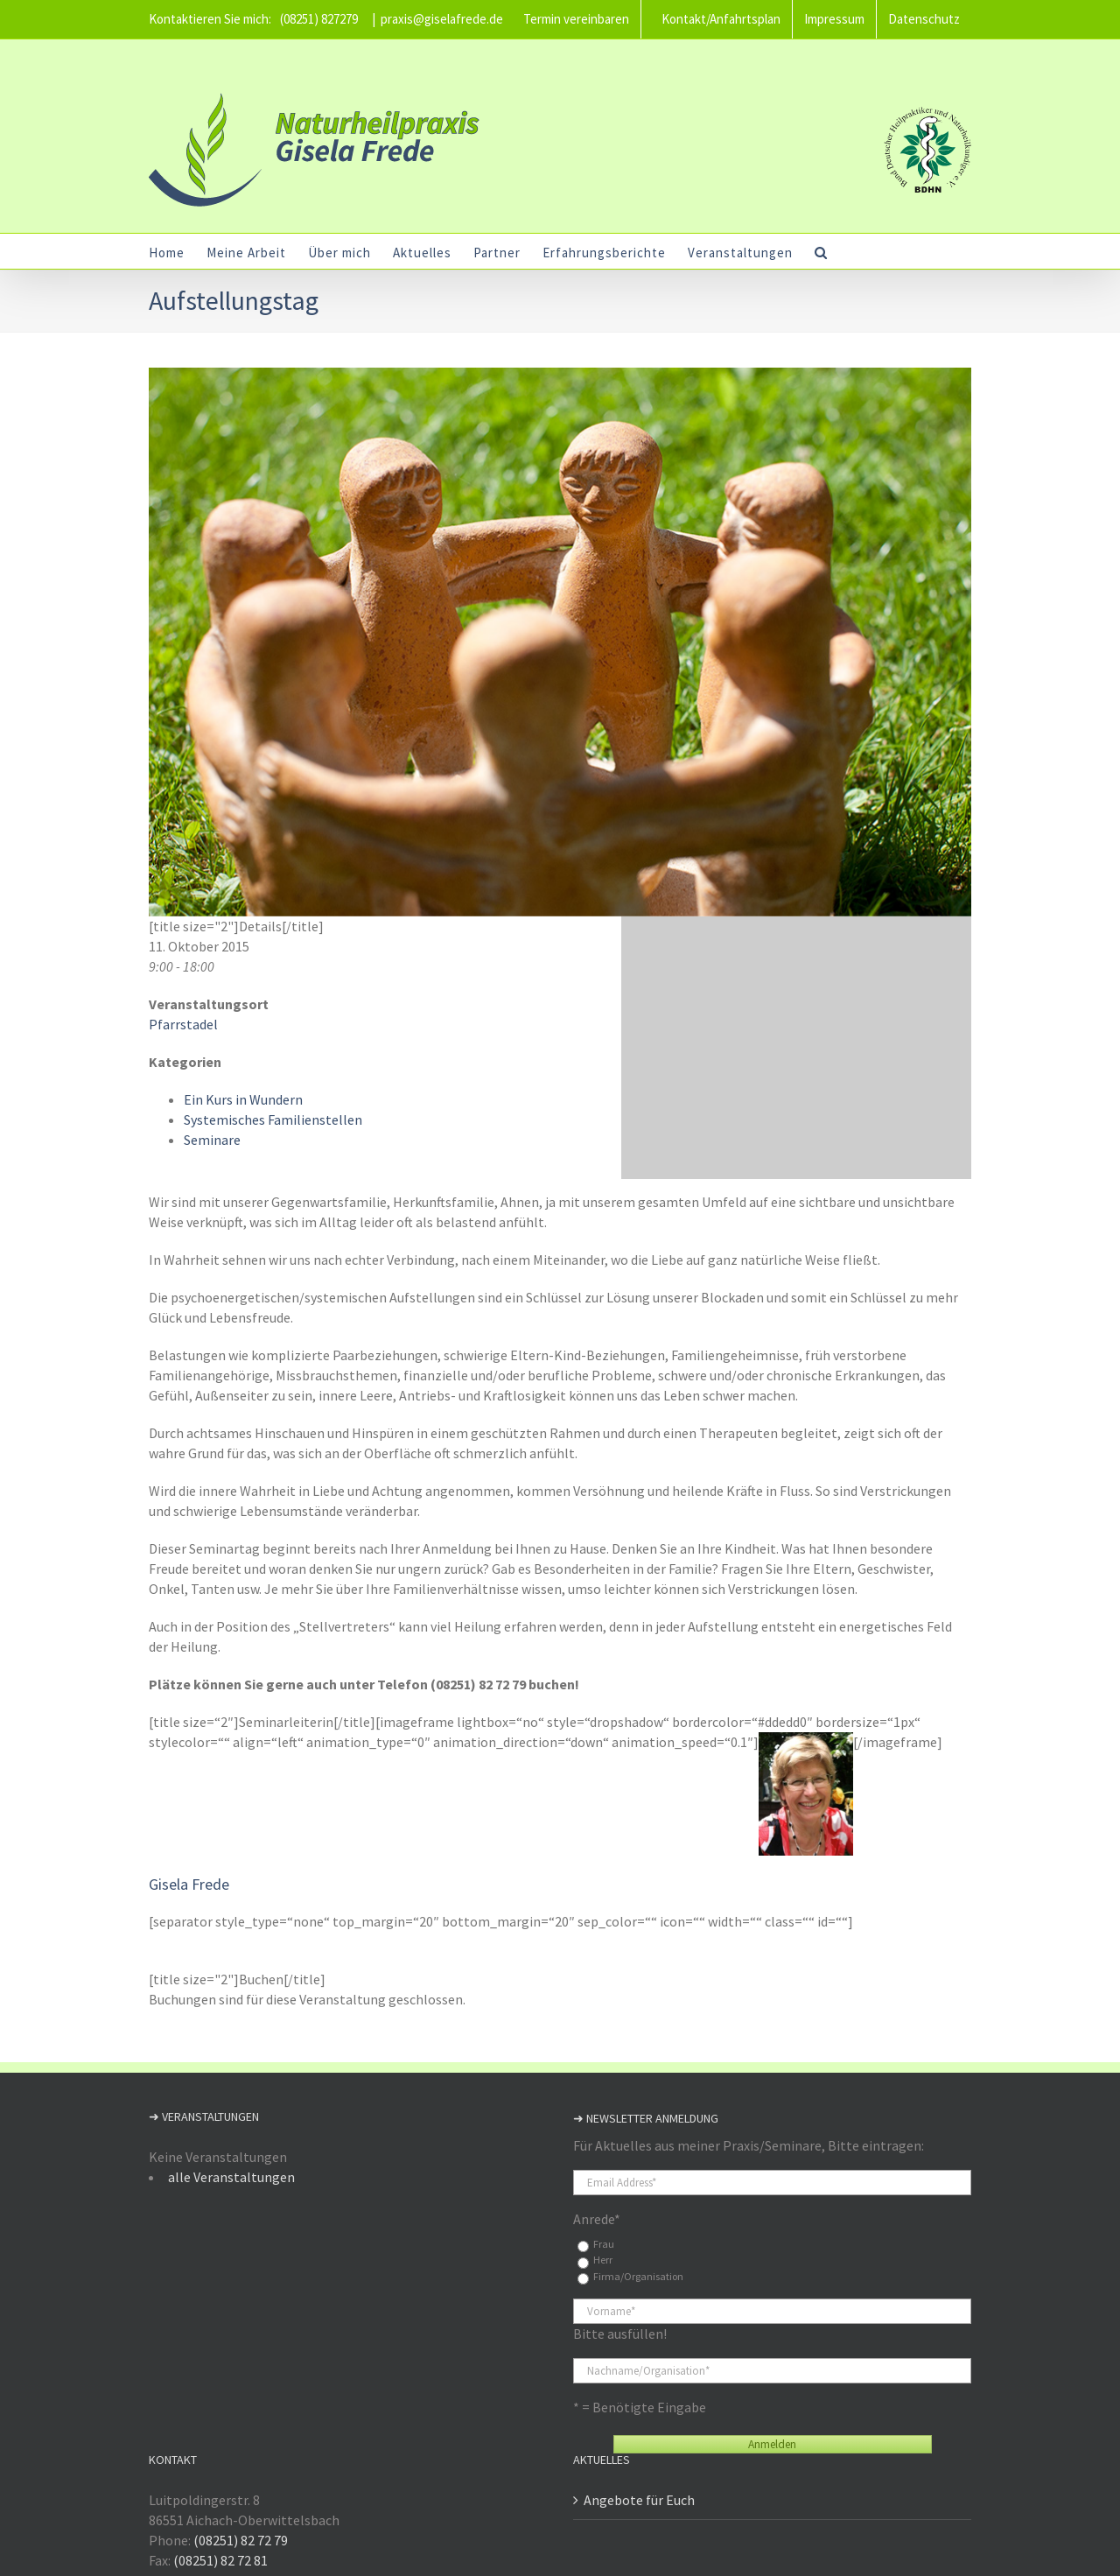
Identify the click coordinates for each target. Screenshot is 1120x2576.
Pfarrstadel (179, 1024)
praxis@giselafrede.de (438, 19)
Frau (600, 2243)
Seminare (208, 1139)
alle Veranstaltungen (227, 2177)
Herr (599, 2259)
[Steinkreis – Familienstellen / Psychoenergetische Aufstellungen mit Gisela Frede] (556, 642)
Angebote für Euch (635, 2500)
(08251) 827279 (315, 19)
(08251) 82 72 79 (237, 2540)
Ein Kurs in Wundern (239, 1099)
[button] (817, 251)
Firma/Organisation (635, 2276)
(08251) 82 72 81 (217, 2560)
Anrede (593, 2219)
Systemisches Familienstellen (269, 1119)
